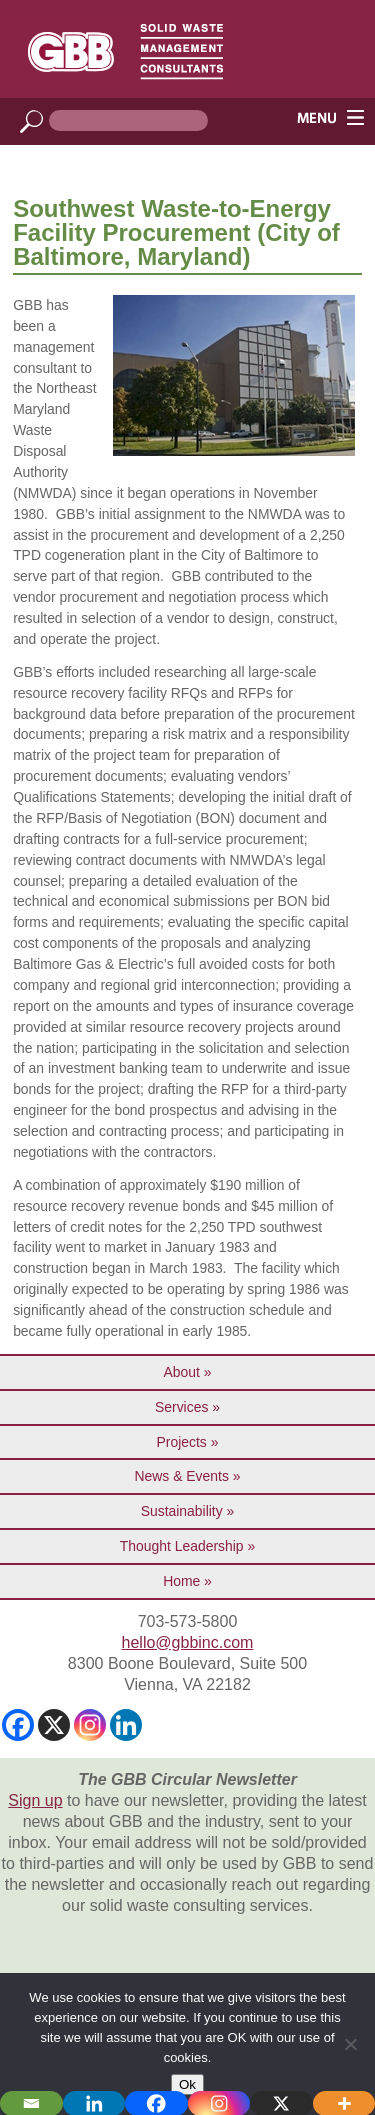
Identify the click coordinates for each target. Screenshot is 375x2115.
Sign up (35, 1800)
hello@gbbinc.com (188, 1642)
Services (181, 1407)
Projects (182, 1442)
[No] (350, 2044)
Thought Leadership (182, 1546)
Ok (187, 2084)
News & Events (182, 1476)
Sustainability (182, 1511)
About (182, 1372)
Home (181, 1581)
